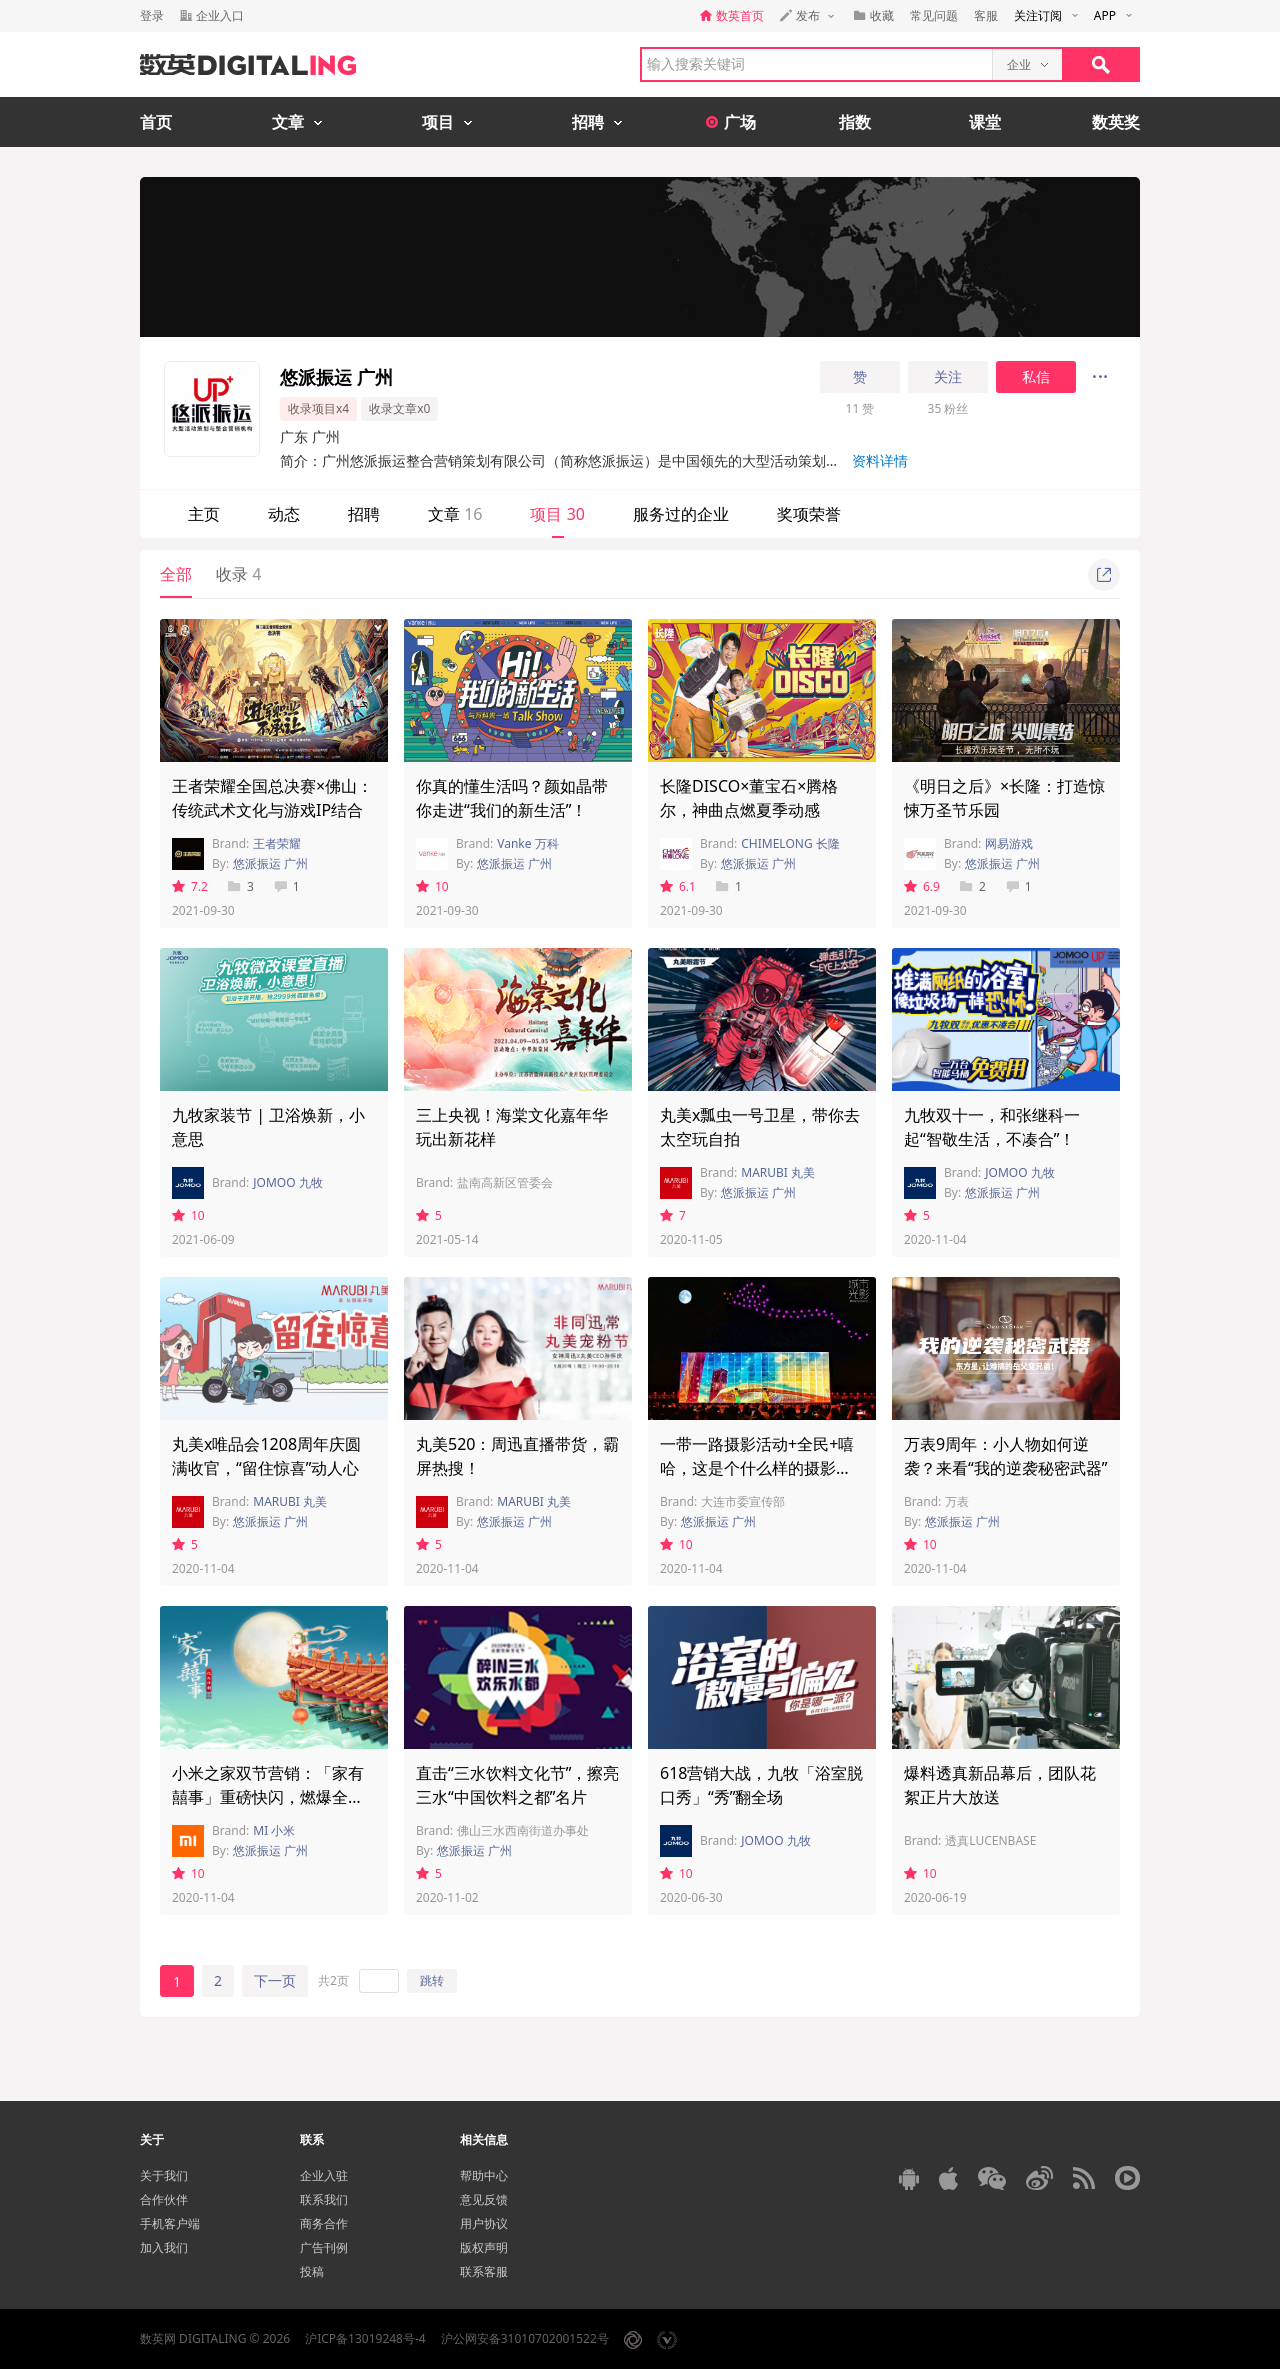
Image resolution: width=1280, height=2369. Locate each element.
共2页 (333, 1980)
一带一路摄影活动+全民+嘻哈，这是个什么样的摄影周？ (757, 1468)
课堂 (985, 122)
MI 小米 (274, 1830)
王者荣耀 (277, 843)
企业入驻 (324, 2175)
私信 (1036, 377)
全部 (176, 574)
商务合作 (324, 2223)
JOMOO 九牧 (287, 1182)
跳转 (432, 1980)
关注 (948, 377)
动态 (284, 514)
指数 (855, 122)
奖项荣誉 (809, 514)
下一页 (275, 1980)
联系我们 (324, 2199)
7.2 (190, 886)
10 (432, 886)
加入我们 (164, 2247)
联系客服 (484, 2271)
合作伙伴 (164, 2199)
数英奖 (1116, 122)
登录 (152, 15)
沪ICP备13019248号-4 (365, 2338)
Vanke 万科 (527, 843)
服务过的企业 (681, 514)
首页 (156, 122)
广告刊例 (324, 2247)
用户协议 (484, 2223)
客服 (986, 15)
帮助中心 (484, 2175)
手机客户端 (170, 2223)
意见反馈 (484, 2199)
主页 (204, 514)
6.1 (678, 886)
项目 (557, 514)
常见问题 (934, 15)
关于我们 (164, 2175)
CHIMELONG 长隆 (790, 843)
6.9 (922, 886)
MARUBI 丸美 (778, 1172)
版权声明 (484, 2247)
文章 (455, 514)
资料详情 (880, 460)
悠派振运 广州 (270, 863)
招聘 (364, 514)
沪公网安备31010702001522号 (525, 2338)
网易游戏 (1009, 843)
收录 (238, 574)
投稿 (312, 2271)
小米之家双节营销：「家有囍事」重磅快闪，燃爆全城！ (268, 1797)
